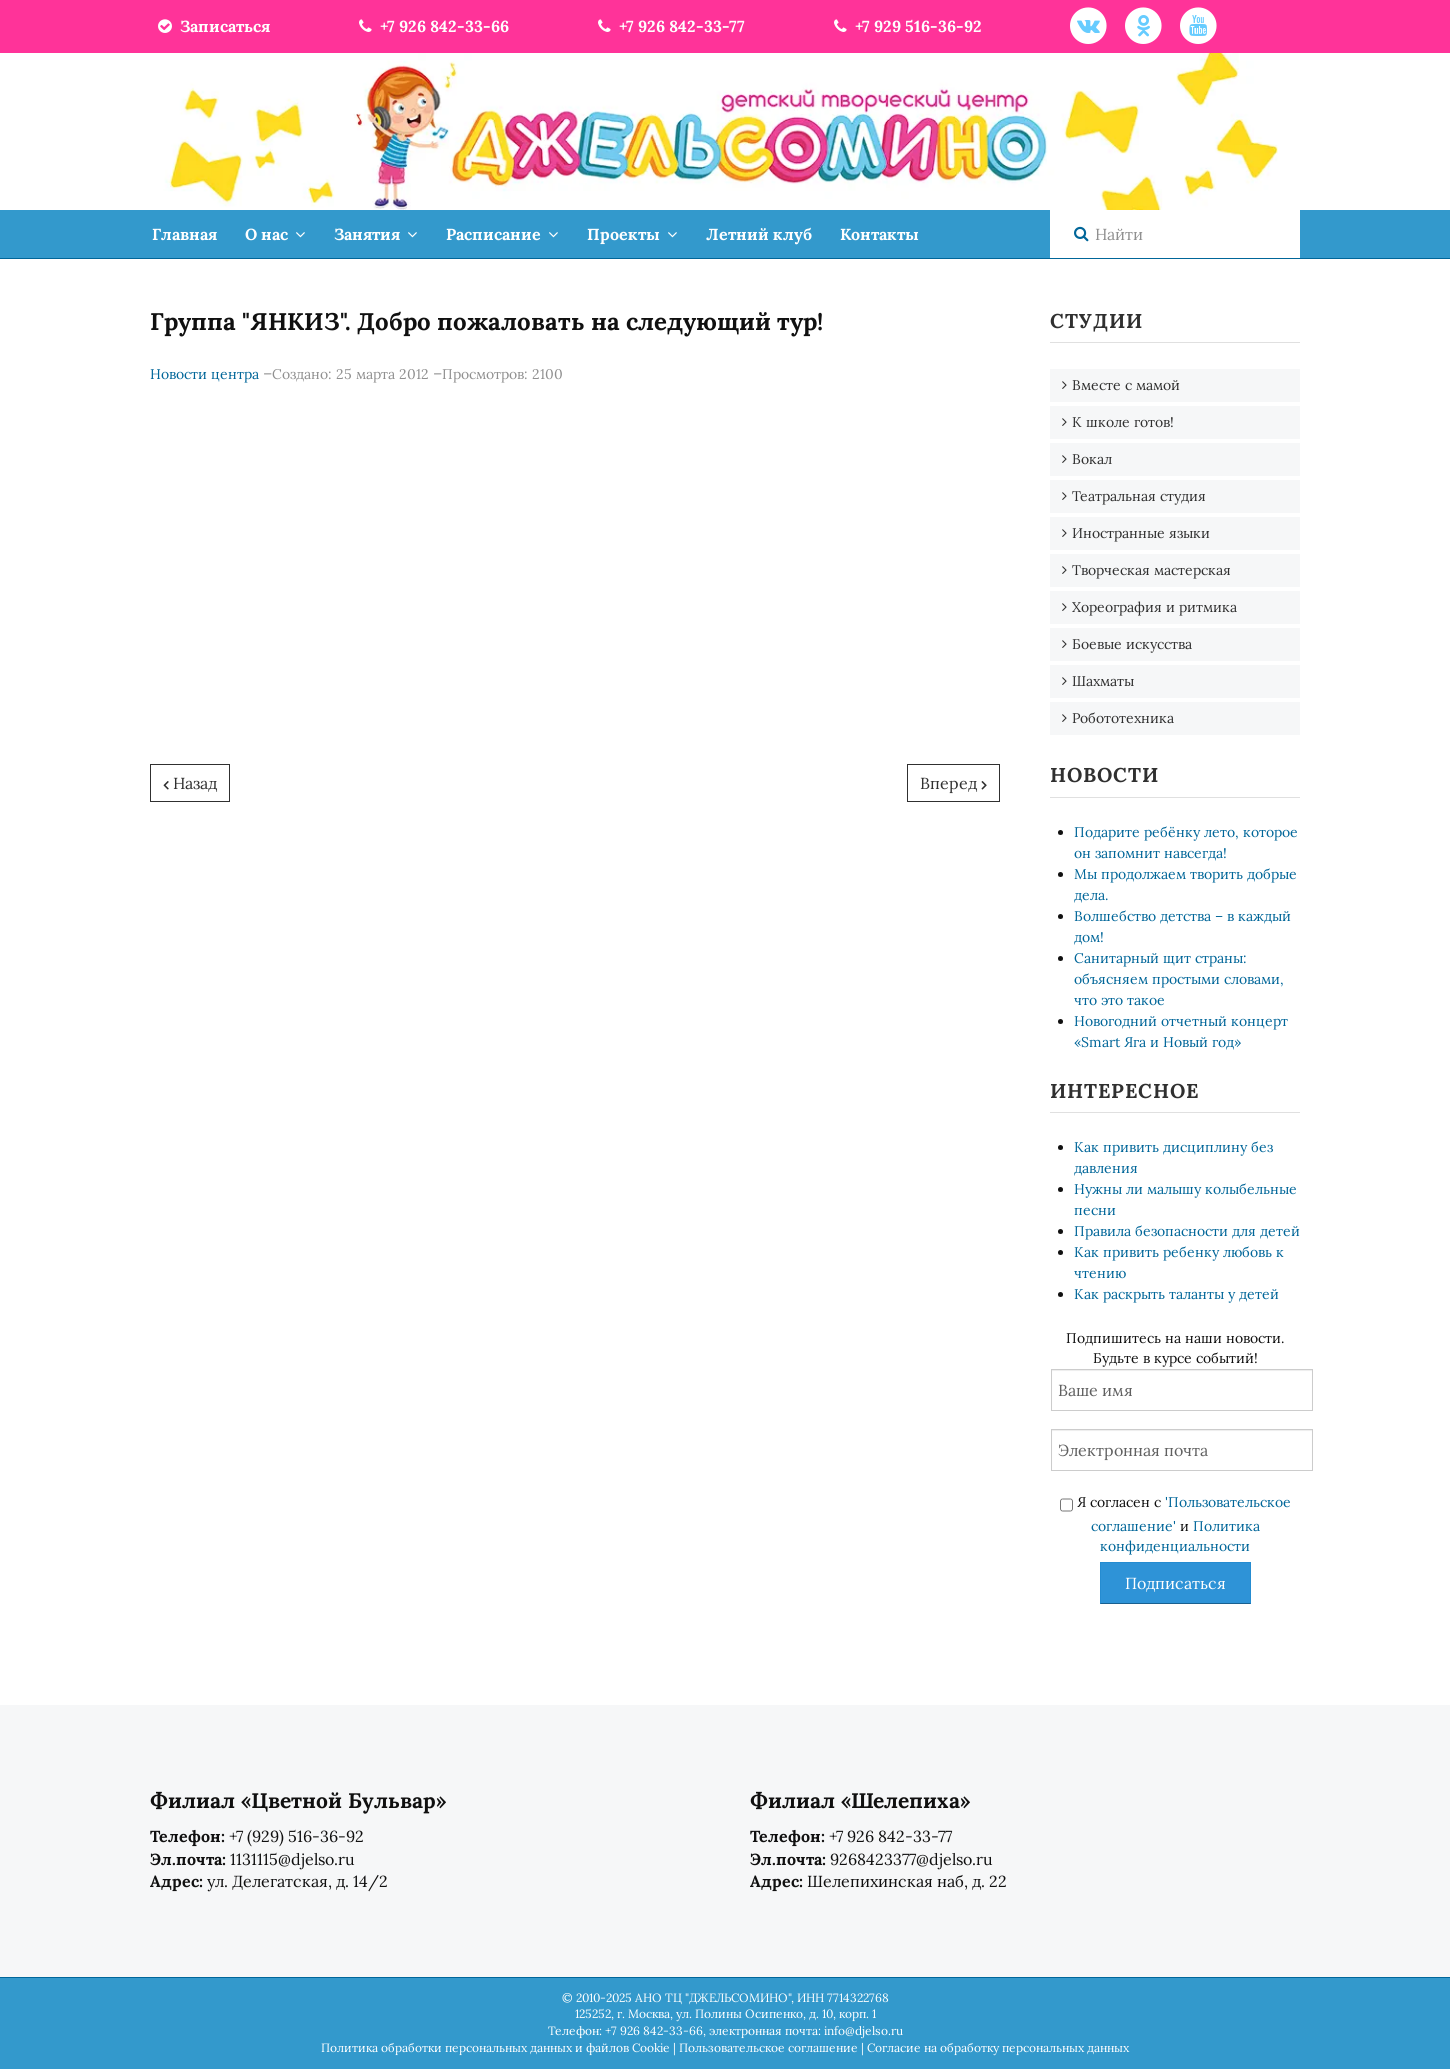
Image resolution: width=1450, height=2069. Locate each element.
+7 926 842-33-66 (432, 26)
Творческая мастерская (1151, 570)
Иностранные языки (1141, 533)
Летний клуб (759, 234)
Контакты (879, 234)
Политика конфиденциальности (1180, 1536)
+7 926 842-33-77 (669, 26)
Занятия (367, 234)
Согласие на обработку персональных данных (998, 2047)
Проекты (623, 234)
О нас (266, 234)
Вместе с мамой (1126, 385)
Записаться (212, 26)
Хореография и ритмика (1154, 607)
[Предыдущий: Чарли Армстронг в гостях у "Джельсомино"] (190, 783)
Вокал (1092, 459)
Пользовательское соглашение (768, 2047)
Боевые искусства (1132, 644)
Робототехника (1123, 718)
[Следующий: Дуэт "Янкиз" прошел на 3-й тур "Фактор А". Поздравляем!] (953, 783)
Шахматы (1103, 681)
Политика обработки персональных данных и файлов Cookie (495, 2047)
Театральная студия (1139, 496)
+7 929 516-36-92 (906, 26)
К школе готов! (1123, 422)
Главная (184, 234)
